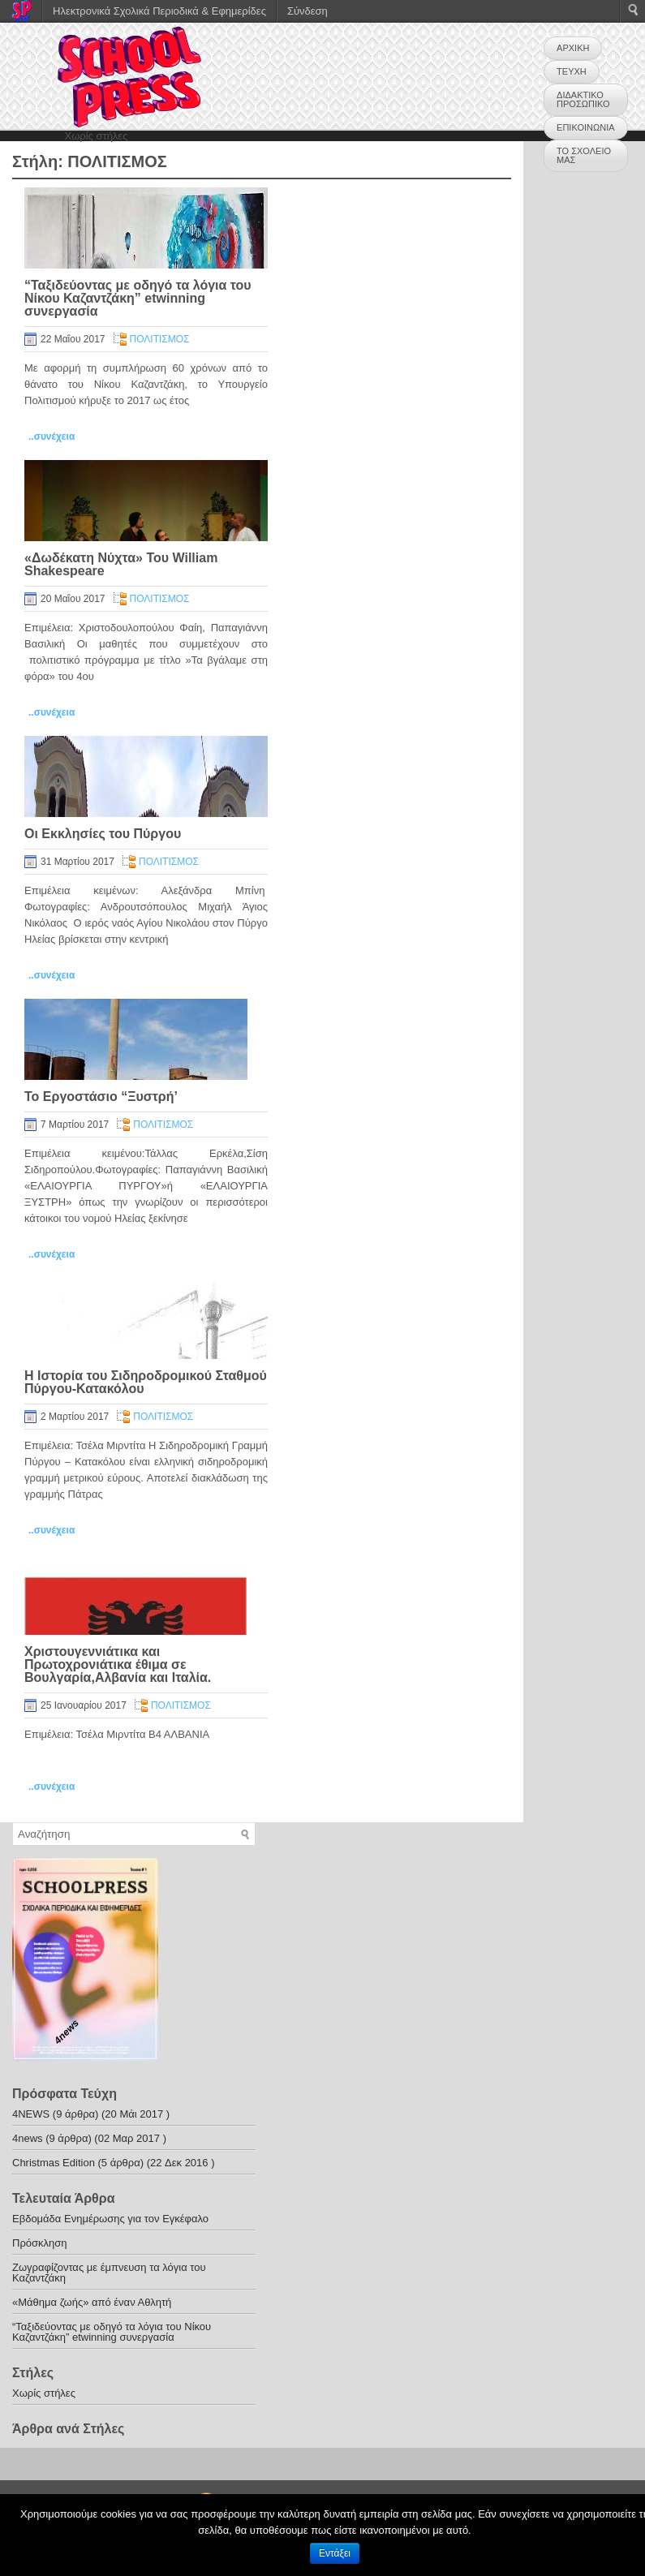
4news (27, 2138)
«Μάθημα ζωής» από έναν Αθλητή (91, 2302)
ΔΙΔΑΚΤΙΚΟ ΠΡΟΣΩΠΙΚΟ (583, 99)
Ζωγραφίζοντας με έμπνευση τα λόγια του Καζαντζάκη (109, 2272)
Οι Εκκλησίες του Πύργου (102, 834)
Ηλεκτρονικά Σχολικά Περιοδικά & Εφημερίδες (159, 11)
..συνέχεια (51, 436)
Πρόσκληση (39, 2243)
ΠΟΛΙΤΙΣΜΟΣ (160, 339)
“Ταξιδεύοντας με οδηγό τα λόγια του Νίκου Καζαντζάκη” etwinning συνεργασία (138, 298)
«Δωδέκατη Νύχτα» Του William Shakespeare (120, 564)
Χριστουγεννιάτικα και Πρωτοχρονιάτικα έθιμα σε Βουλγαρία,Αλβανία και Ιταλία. (117, 1664)
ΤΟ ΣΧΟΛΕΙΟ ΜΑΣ (584, 155)
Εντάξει (334, 2553)
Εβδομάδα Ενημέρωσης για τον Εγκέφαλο (110, 2219)
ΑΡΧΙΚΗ (573, 48)
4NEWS (30, 2114)
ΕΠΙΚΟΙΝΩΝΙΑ (585, 127)
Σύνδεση (307, 11)
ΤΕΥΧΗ (572, 71)
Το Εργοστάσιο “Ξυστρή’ (101, 1096)
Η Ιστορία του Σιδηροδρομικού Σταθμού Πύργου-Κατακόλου (145, 1382)
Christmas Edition (53, 2163)
